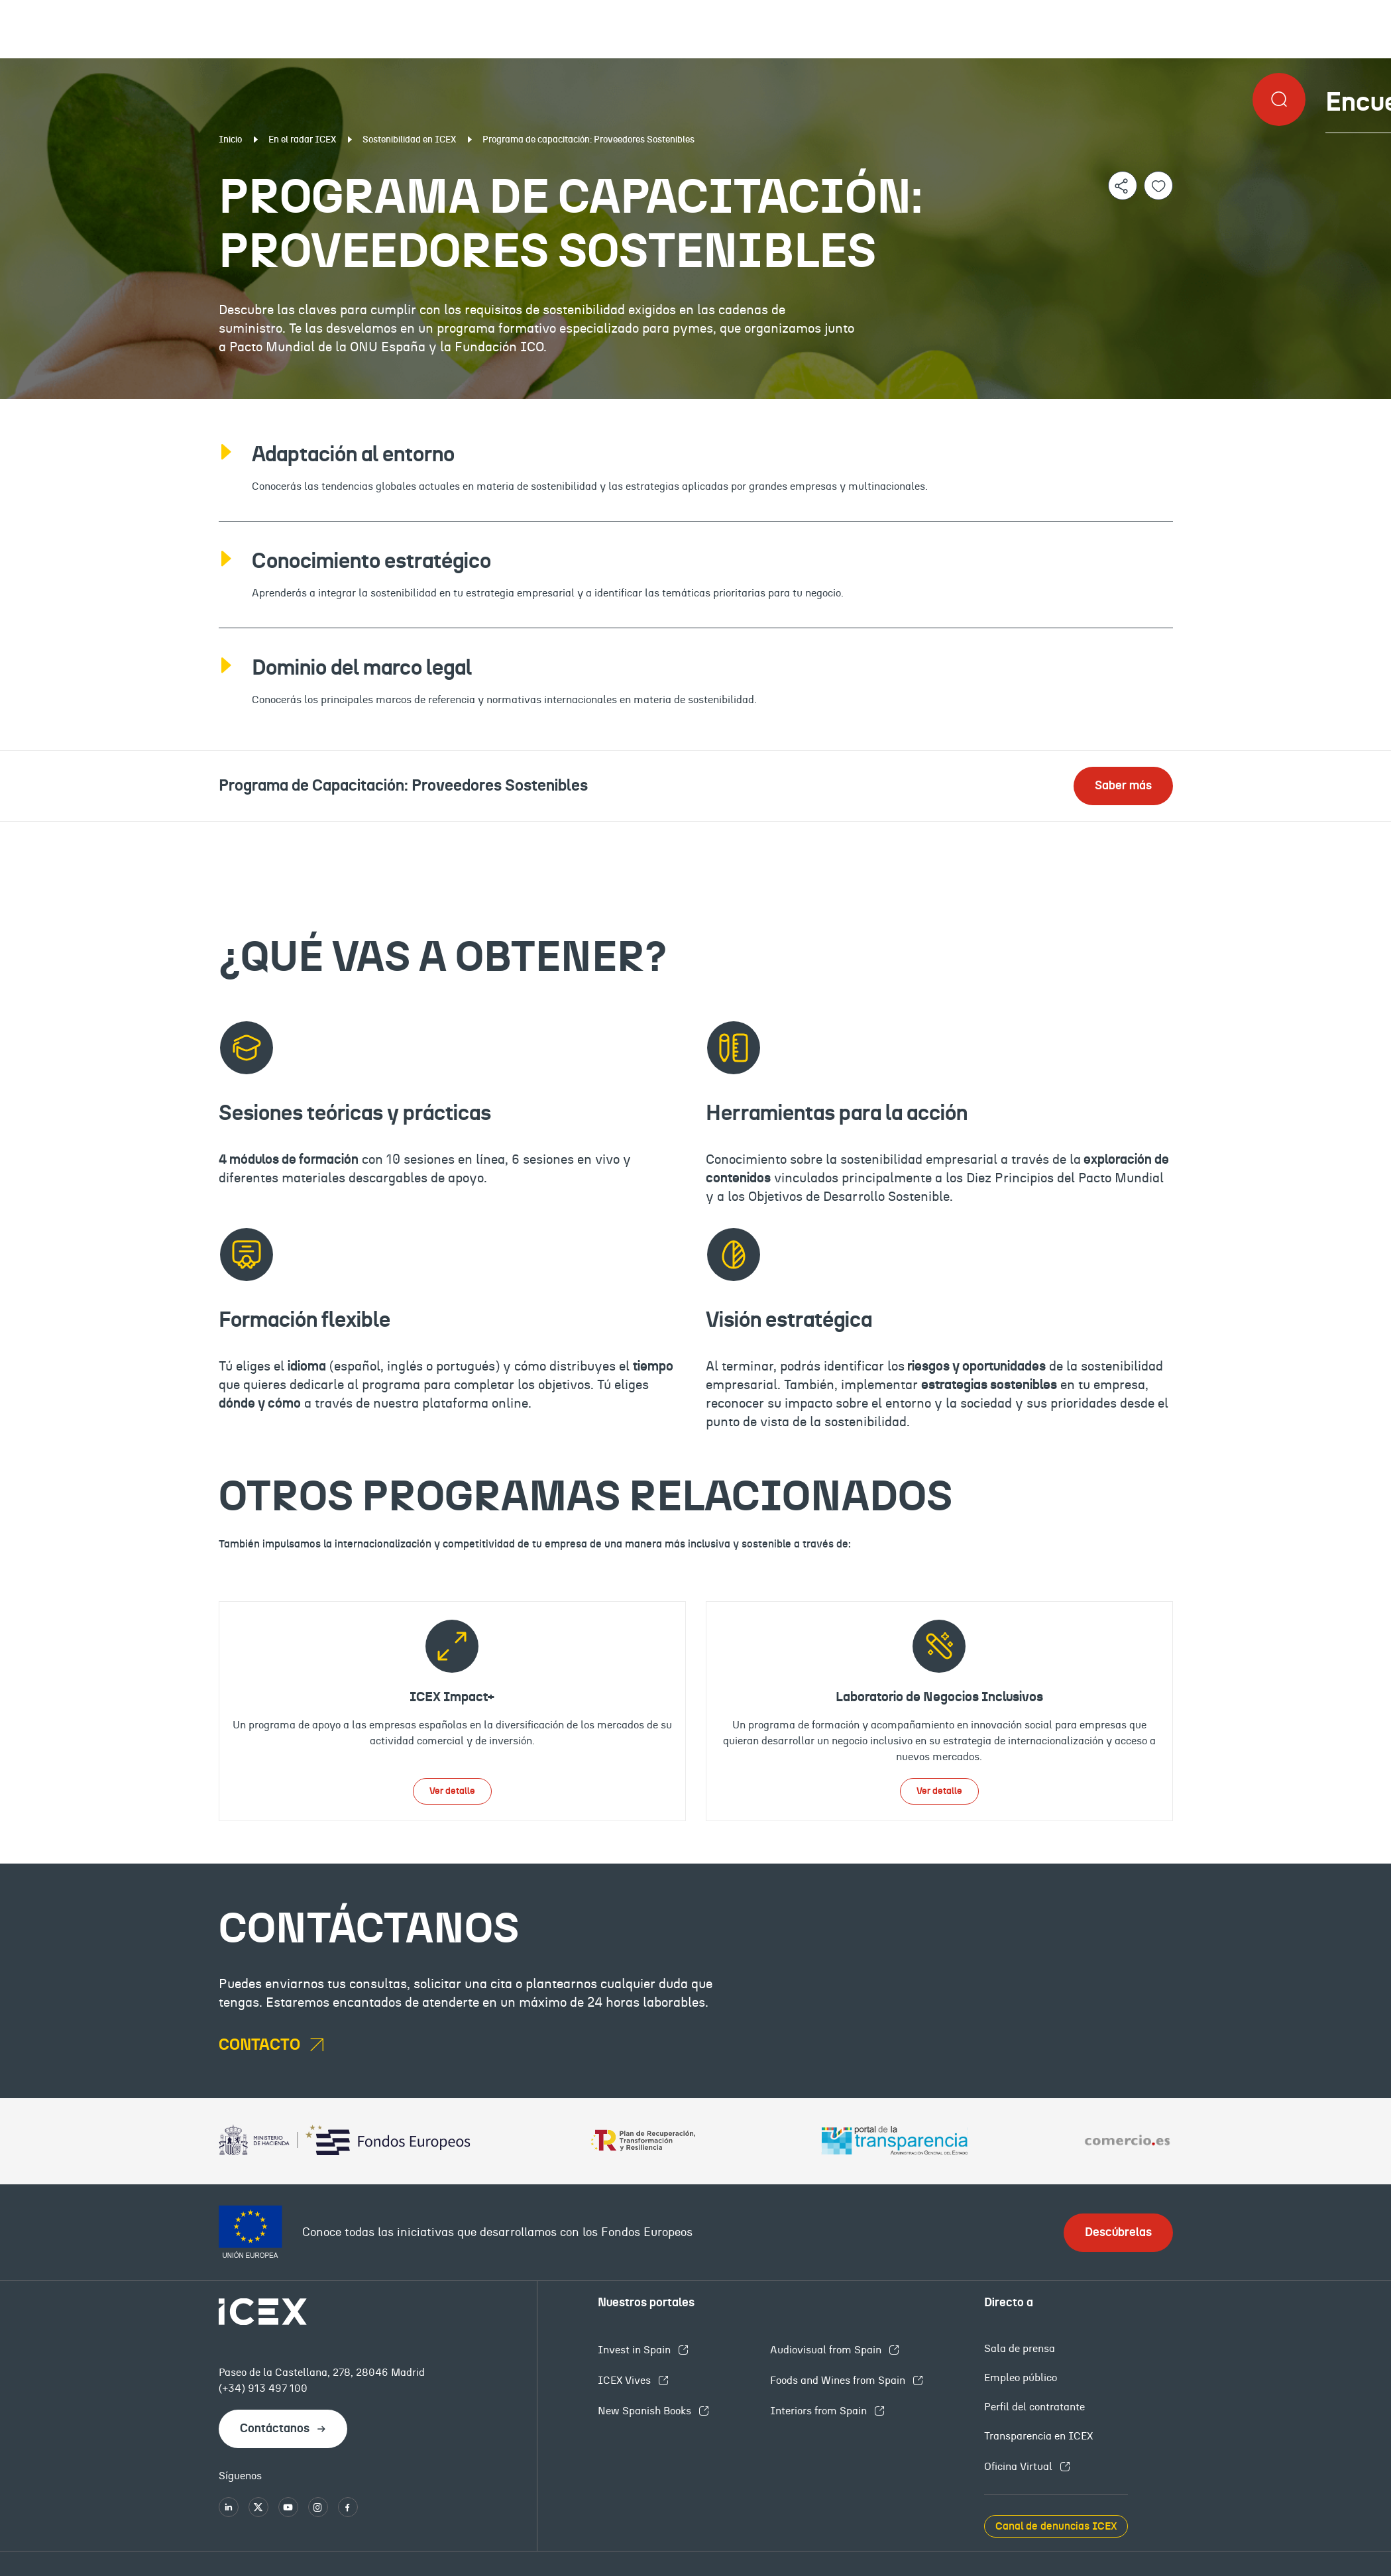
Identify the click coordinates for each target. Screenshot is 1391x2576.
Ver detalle (452, 1791)
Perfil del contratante (1034, 2407)
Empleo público (1020, 2378)
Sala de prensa (1019, 2348)
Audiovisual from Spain (827, 2350)
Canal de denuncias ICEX (1056, 2526)
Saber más (1123, 786)
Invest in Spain (635, 2350)
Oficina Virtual (1019, 2466)
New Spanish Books (646, 2411)
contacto (261, 2045)
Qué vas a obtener (484, 832)
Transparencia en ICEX (1038, 2436)
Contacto (1247, 832)
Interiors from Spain (819, 2411)
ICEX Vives (625, 2380)
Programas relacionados (882, 832)
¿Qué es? (142, 832)
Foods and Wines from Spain (839, 2380)
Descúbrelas (1118, 2233)
